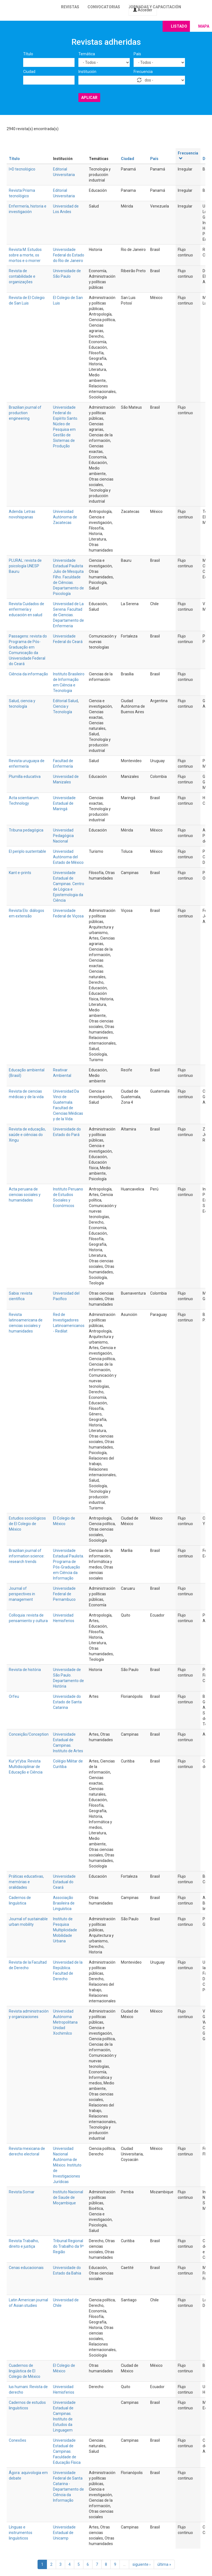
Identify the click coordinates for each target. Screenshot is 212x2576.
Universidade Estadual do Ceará (64, 1882)
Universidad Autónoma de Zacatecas (65, 517)
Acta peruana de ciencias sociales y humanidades (25, 1194)
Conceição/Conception (29, 1734)
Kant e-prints (20, 872)
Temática (86, 54)
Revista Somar (22, 2192)
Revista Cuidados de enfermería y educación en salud (26, 609)
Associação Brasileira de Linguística (64, 1903)
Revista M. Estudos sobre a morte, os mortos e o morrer (25, 255)
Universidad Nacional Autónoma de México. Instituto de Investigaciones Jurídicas (67, 2165)
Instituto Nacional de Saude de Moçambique (68, 2197)
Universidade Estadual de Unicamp (64, 2532)
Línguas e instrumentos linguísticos (20, 2532)
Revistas (70, 7)
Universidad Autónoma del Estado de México (68, 857)
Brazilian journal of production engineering (25, 413)
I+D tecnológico (22, 169)
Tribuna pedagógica (26, 830)
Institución (87, 71)
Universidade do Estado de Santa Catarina (67, 1702)
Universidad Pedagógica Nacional (63, 835)
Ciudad (29, 71)
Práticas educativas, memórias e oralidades (26, 1882)
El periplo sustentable (27, 851)
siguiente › (141, 2564)
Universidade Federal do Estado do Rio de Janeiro (68, 255)
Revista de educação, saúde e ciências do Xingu (27, 1134)
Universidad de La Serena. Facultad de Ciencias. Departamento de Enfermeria (68, 615)
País (137, 54)
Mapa (203, 26)
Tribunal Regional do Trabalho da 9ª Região (68, 2246)
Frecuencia (143, 71)
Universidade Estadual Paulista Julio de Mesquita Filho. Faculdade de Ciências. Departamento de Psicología (68, 577)
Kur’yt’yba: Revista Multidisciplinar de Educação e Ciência (26, 1766)
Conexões (17, 2440)
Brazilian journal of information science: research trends (26, 1556)
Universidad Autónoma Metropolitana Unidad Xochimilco (65, 2022)
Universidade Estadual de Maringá (64, 803)
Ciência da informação (28, 674)
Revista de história (25, 1669)
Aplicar (89, 97)
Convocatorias (104, 7)
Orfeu (14, 1696)
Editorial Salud (65, 701)
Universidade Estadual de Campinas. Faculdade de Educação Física (67, 2451)
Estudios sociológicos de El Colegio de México (27, 1523)
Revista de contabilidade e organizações (22, 276)
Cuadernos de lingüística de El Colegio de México (24, 2371)
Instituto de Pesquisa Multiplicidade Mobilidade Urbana (65, 1930)
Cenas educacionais (26, 2267)
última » (164, 2564)
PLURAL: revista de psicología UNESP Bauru (25, 566)
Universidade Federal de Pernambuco (64, 1594)
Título (28, 54)
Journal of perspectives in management (22, 1594)
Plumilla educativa (25, 776)
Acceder (142, 10)
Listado (179, 26)
